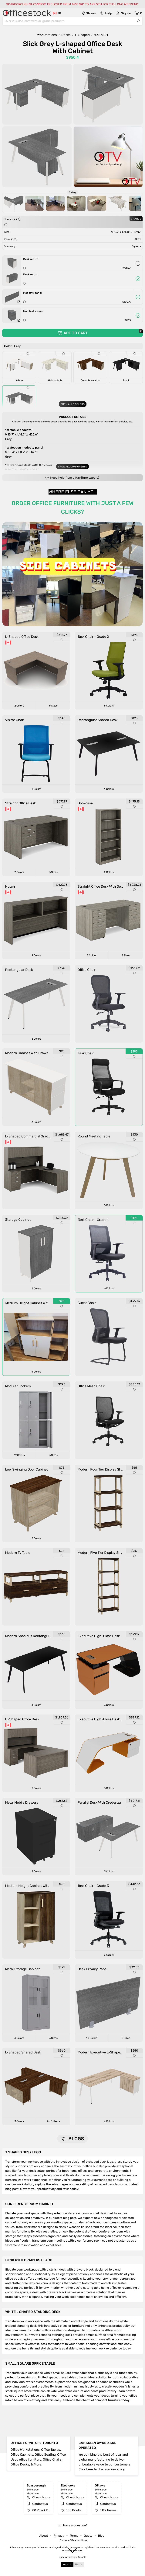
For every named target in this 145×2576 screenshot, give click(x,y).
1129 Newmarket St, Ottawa (117, 2510)
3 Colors (36, 1133)
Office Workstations (25, 2449)
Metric (79, 2564)
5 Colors (36, 1050)
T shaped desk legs (23, 2164)
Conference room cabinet (29, 2215)
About (43, 2535)
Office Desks (20, 2464)
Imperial (67, 2564)
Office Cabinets (22, 2454)
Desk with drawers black (28, 2271)
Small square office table (30, 2375)
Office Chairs (52, 2459)
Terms (74, 2535)
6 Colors (109, 717)
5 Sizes (126, 2049)
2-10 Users (53, 2132)
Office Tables (50, 2449)
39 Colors (19, 1466)
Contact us (40, 2504)
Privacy (59, 2535)
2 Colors (19, 717)
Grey (21, 445)
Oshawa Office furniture (73, 2540)
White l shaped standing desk (32, 2323)
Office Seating (45, 2454)
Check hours (41, 2497)
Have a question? (73, 2525)
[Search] (69, 21)
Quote (88, 2535)
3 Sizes (53, 883)
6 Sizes (53, 717)
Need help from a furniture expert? (72, 489)
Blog (101, 2535)
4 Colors (109, 800)
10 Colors (91, 2049)
